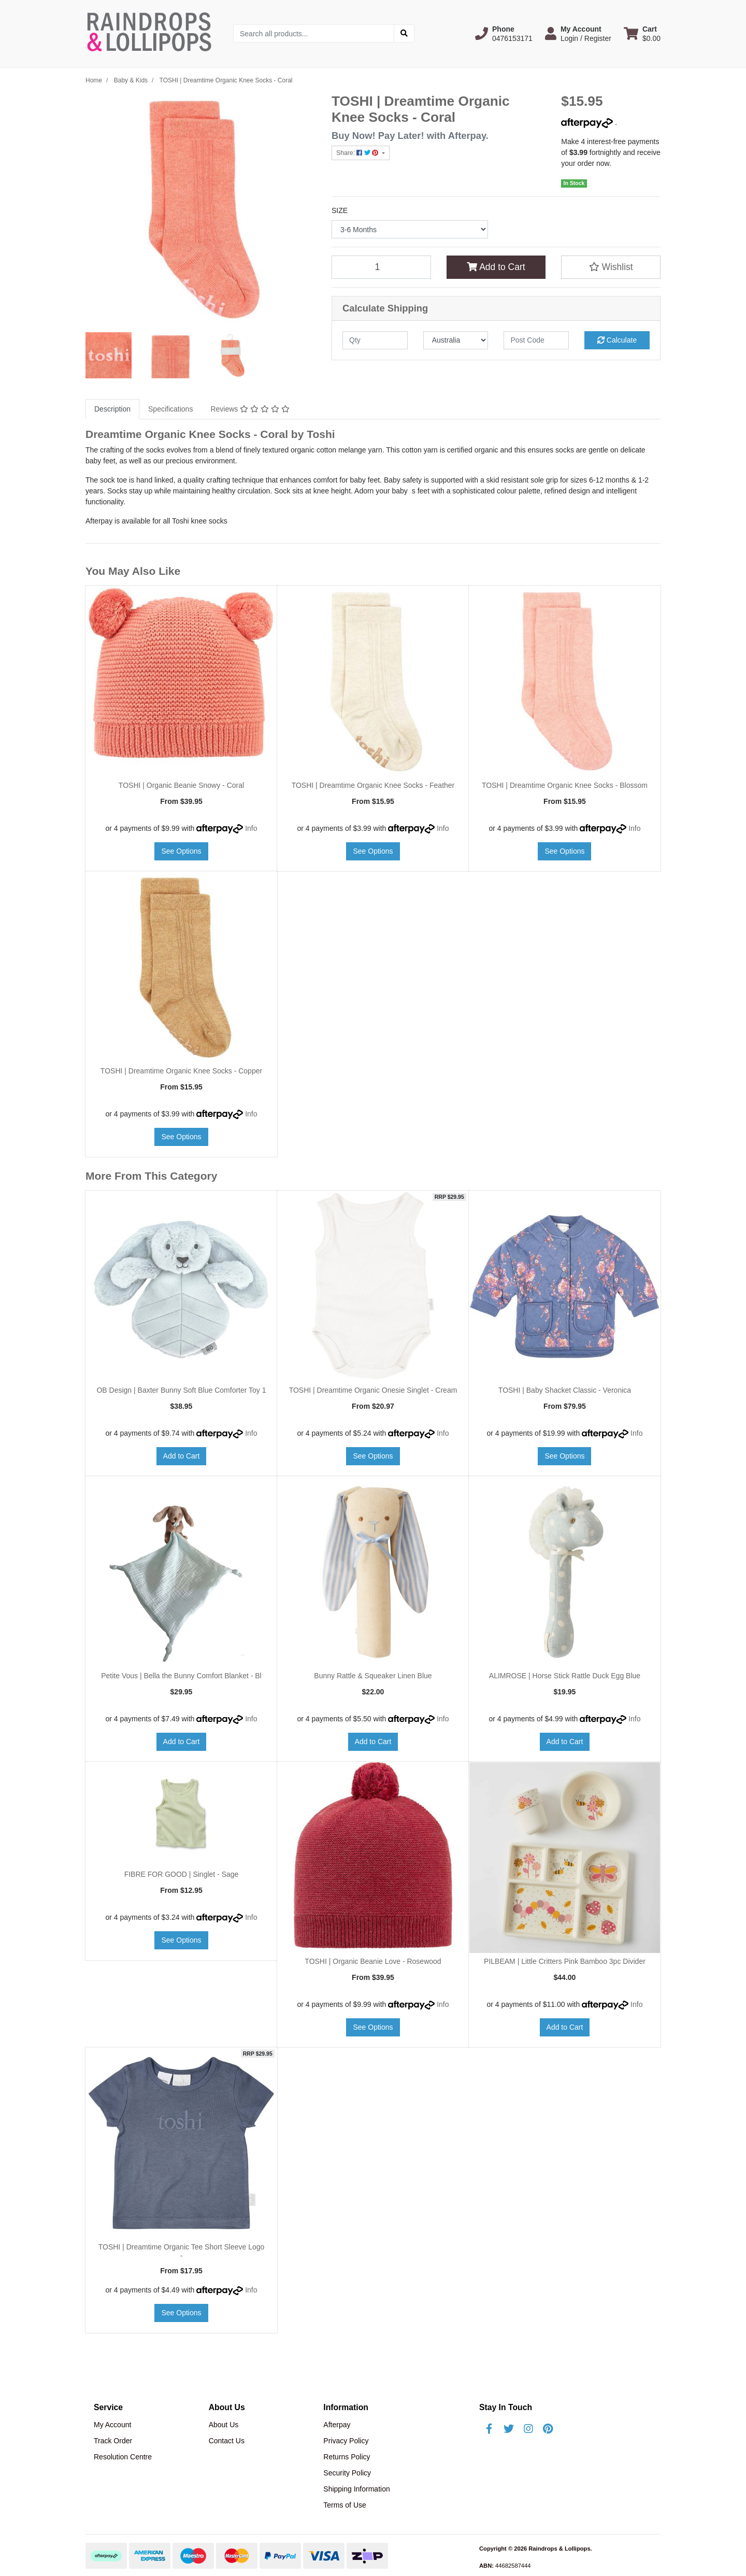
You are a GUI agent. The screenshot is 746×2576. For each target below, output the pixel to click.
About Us (224, 2425)
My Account (112, 2425)
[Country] (456, 340)
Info (251, 828)
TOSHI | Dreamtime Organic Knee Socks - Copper (181, 1071)
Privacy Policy (345, 2441)
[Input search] (313, 33)
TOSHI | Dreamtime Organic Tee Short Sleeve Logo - (181, 2251)
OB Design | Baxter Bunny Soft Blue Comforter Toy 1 (181, 1390)
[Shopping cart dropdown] (642, 33)
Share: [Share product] (358, 153)
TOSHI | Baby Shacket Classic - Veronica (564, 1390)
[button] (504, 33)
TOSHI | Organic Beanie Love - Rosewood (373, 1961)
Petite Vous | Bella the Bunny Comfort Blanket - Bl (181, 1676)
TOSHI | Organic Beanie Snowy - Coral (181, 785)
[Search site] (404, 33)
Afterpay (336, 2425)
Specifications (170, 409)
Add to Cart (496, 267)
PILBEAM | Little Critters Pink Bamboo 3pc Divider (564, 1961)
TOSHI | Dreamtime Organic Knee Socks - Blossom (565, 785)
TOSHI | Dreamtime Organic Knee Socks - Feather (373, 785)
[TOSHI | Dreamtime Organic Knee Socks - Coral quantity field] (381, 267)
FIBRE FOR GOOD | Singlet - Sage (181, 1874)
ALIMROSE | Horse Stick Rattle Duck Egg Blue (564, 1676)
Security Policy (347, 2473)
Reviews (249, 409)
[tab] (112, 409)
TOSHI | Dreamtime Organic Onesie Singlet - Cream (373, 1390)
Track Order (113, 2441)
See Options (181, 851)
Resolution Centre (123, 2457)
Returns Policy (346, 2457)
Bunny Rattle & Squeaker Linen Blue (373, 1676)
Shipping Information (356, 2489)
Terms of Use (344, 2505)
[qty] (375, 340)
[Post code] (536, 340)
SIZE (340, 210)
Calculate (617, 340)
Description (112, 409)
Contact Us (227, 2441)
